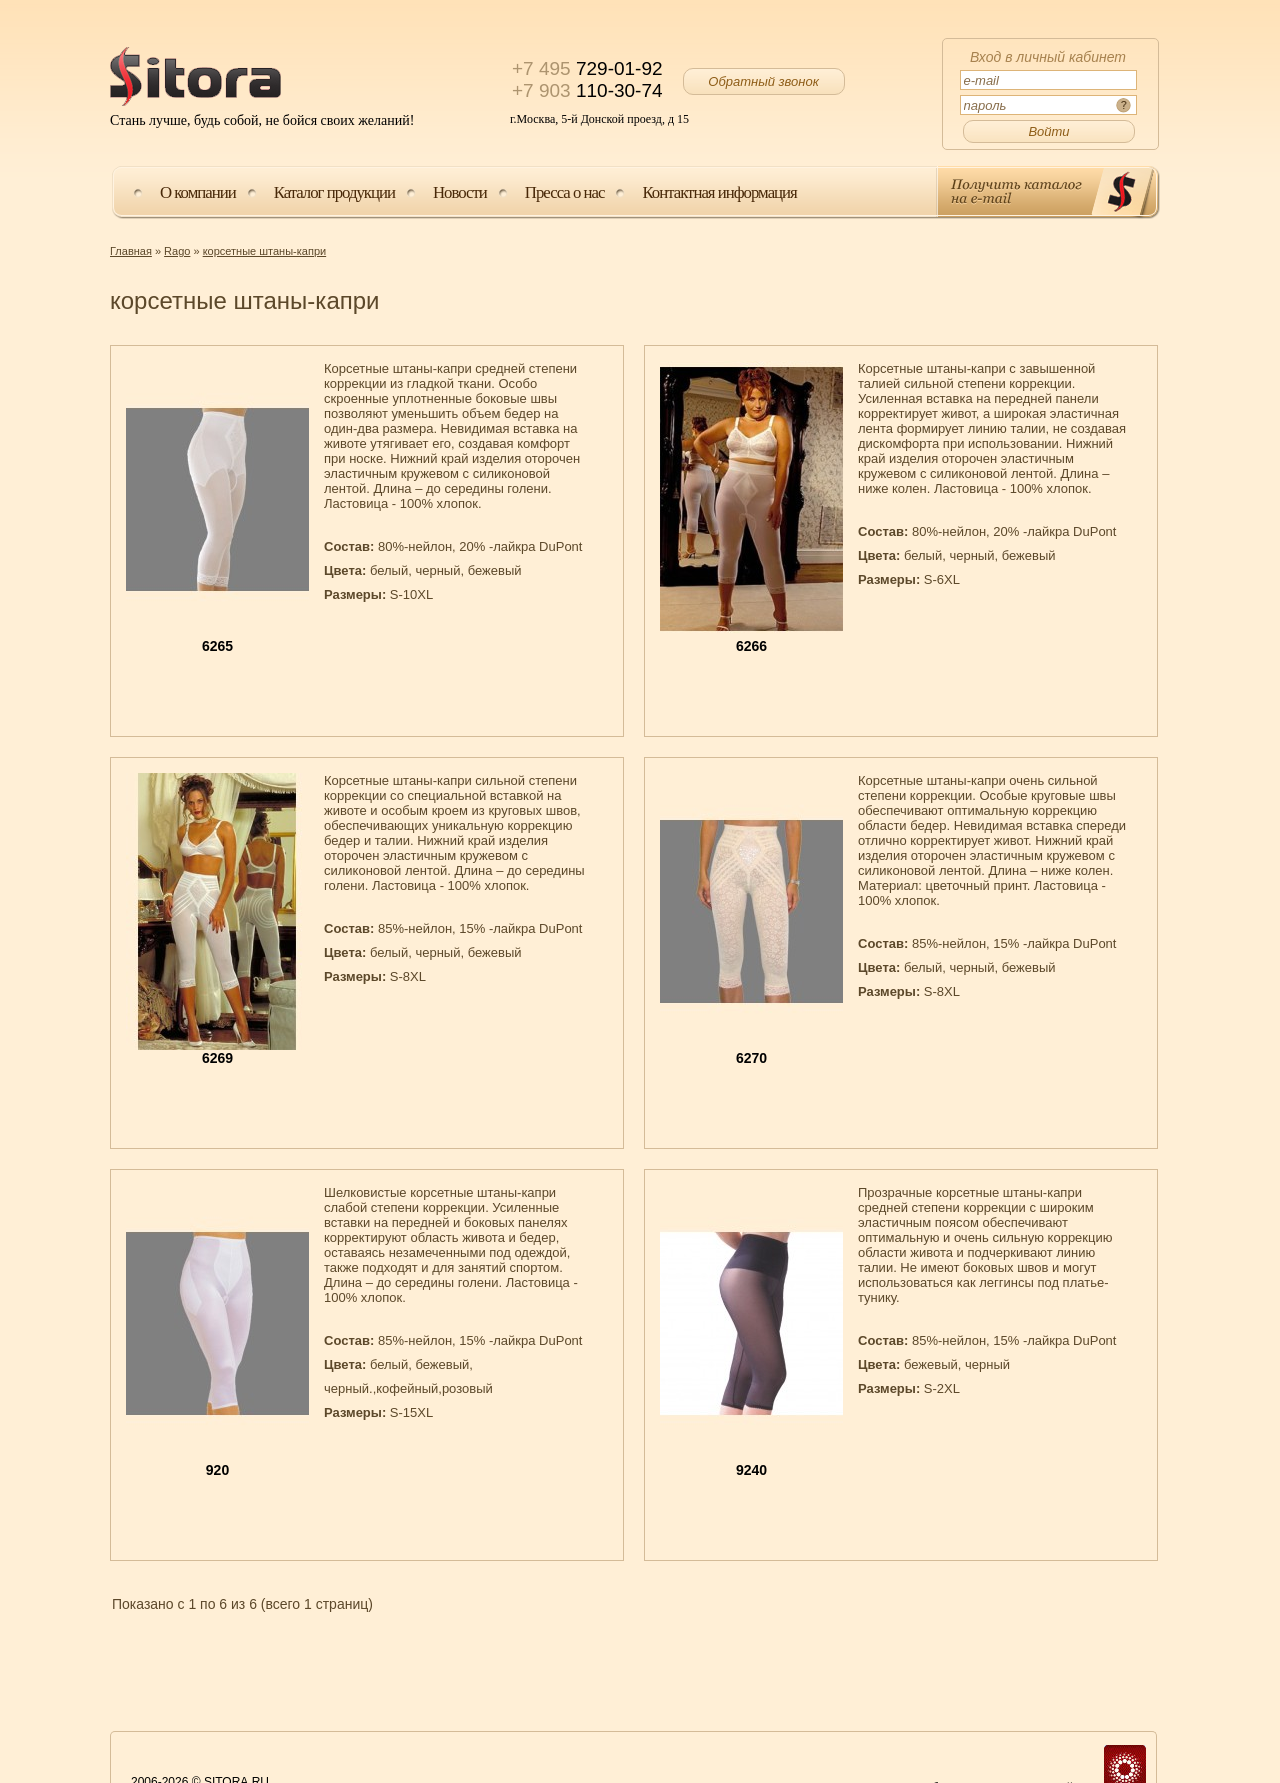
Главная (131, 251)
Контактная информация (719, 192)
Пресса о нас (565, 192)
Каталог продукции (334, 192)
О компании (198, 192)
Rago (177, 251)
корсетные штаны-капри (265, 251)
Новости (460, 192)
